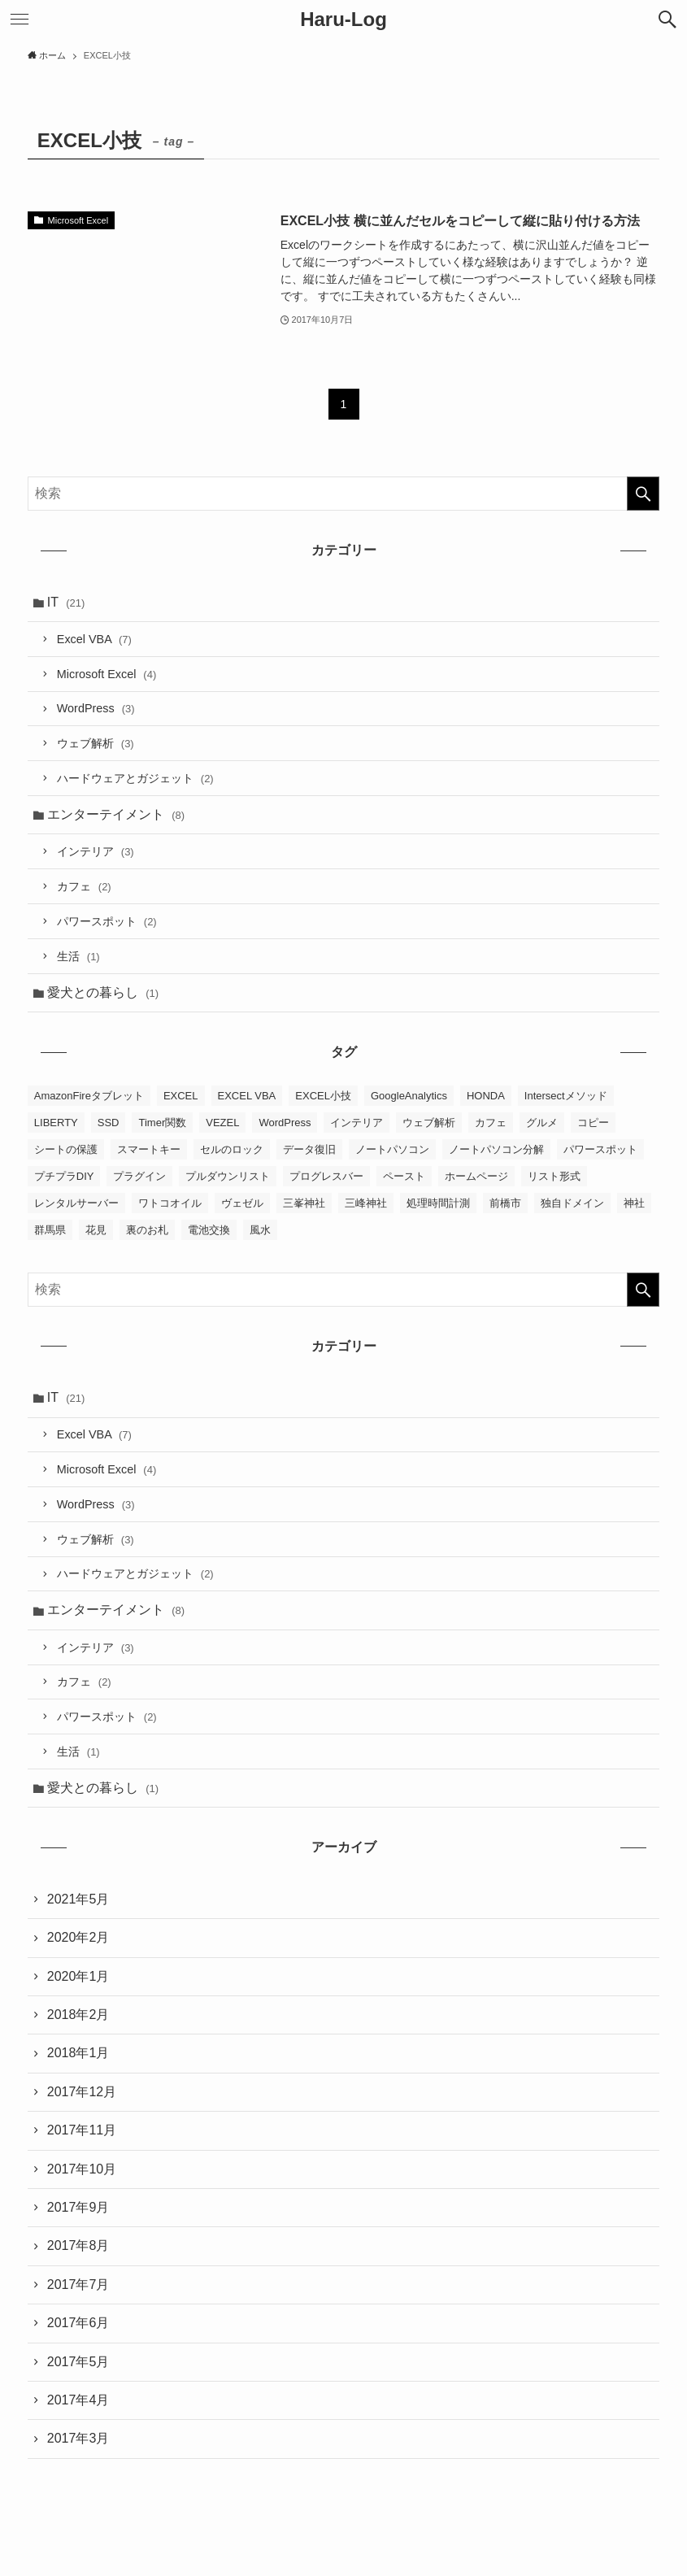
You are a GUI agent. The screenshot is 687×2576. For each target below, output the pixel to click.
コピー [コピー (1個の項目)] (593, 1122)
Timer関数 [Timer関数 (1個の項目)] (162, 1122)
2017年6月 (78, 2323)
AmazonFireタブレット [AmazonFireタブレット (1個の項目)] (89, 1096)
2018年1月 (78, 2053)
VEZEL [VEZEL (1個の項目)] (222, 1122)
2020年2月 (78, 1937)
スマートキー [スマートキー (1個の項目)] (148, 1149)
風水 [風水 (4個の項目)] (260, 1230)
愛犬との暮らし (103, 992)
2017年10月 (81, 2169)
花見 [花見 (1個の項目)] (96, 1230)
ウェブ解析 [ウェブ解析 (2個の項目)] (428, 1122)
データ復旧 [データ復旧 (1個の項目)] (309, 1149)
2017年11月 (81, 2130)
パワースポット (107, 921)
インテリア (95, 851)
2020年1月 (78, 1976)
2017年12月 (81, 2092)
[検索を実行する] (643, 493)
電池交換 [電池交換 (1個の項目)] (209, 1230)
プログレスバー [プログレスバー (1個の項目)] (326, 1176)
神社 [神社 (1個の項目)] (634, 1203)
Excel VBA (94, 639)
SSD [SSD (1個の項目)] (109, 1122)
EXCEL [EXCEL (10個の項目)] (180, 1096)
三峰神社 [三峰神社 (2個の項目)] (366, 1203)
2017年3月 (78, 2438)
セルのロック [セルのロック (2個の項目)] (231, 1149)
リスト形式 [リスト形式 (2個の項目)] (554, 1176)
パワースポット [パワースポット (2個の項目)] (600, 1149)
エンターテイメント (116, 814)
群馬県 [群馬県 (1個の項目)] (50, 1230)
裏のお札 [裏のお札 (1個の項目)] (147, 1230)
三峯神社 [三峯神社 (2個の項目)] (304, 1203)
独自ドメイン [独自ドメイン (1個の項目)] (572, 1203)
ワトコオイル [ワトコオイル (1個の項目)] (170, 1203)
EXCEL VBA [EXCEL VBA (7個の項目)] (247, 1096)
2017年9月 (78, 2207)
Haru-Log (343, 19)
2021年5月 (78, 1899)
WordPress (96, 708)
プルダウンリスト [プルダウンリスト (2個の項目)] (227, 1176)
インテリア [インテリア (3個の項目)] (356, 1122)
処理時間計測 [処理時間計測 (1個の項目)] (438, 1203)
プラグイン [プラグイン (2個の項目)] (139, 1176)
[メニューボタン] (19, 19)
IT (66, 602)
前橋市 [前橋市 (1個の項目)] (505, 1203)
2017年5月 (78, 2362)
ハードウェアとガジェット (135, 778)
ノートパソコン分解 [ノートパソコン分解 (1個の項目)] (496, 1149)
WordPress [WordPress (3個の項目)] (285, 1122)
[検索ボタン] (667, 19)
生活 (78, 956)
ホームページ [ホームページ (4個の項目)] (476, 1176)
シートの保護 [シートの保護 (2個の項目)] (66, 1149)
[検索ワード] (343, 493)
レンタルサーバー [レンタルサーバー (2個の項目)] (76, 1203)
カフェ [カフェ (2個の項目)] (491, 1122)
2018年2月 (78, 2014)
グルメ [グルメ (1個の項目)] (542, 1122)
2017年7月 (78, 2284)
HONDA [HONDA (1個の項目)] (486, 1096)
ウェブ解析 (95, 743)
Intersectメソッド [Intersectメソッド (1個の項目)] (565, 1096)
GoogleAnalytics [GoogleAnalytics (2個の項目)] (409, 1096)
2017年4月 (78, 2400)
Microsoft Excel (106, 674)
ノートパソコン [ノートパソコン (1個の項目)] (392, 1149)
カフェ (84, 886)
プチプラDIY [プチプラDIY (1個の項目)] (64, 1176)
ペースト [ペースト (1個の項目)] (404, 1176)
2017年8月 (78, 2245)
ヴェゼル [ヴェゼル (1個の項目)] (242, 1203)
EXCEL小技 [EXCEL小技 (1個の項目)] (323, 1096)
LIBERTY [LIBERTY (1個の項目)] (56, 1122)
